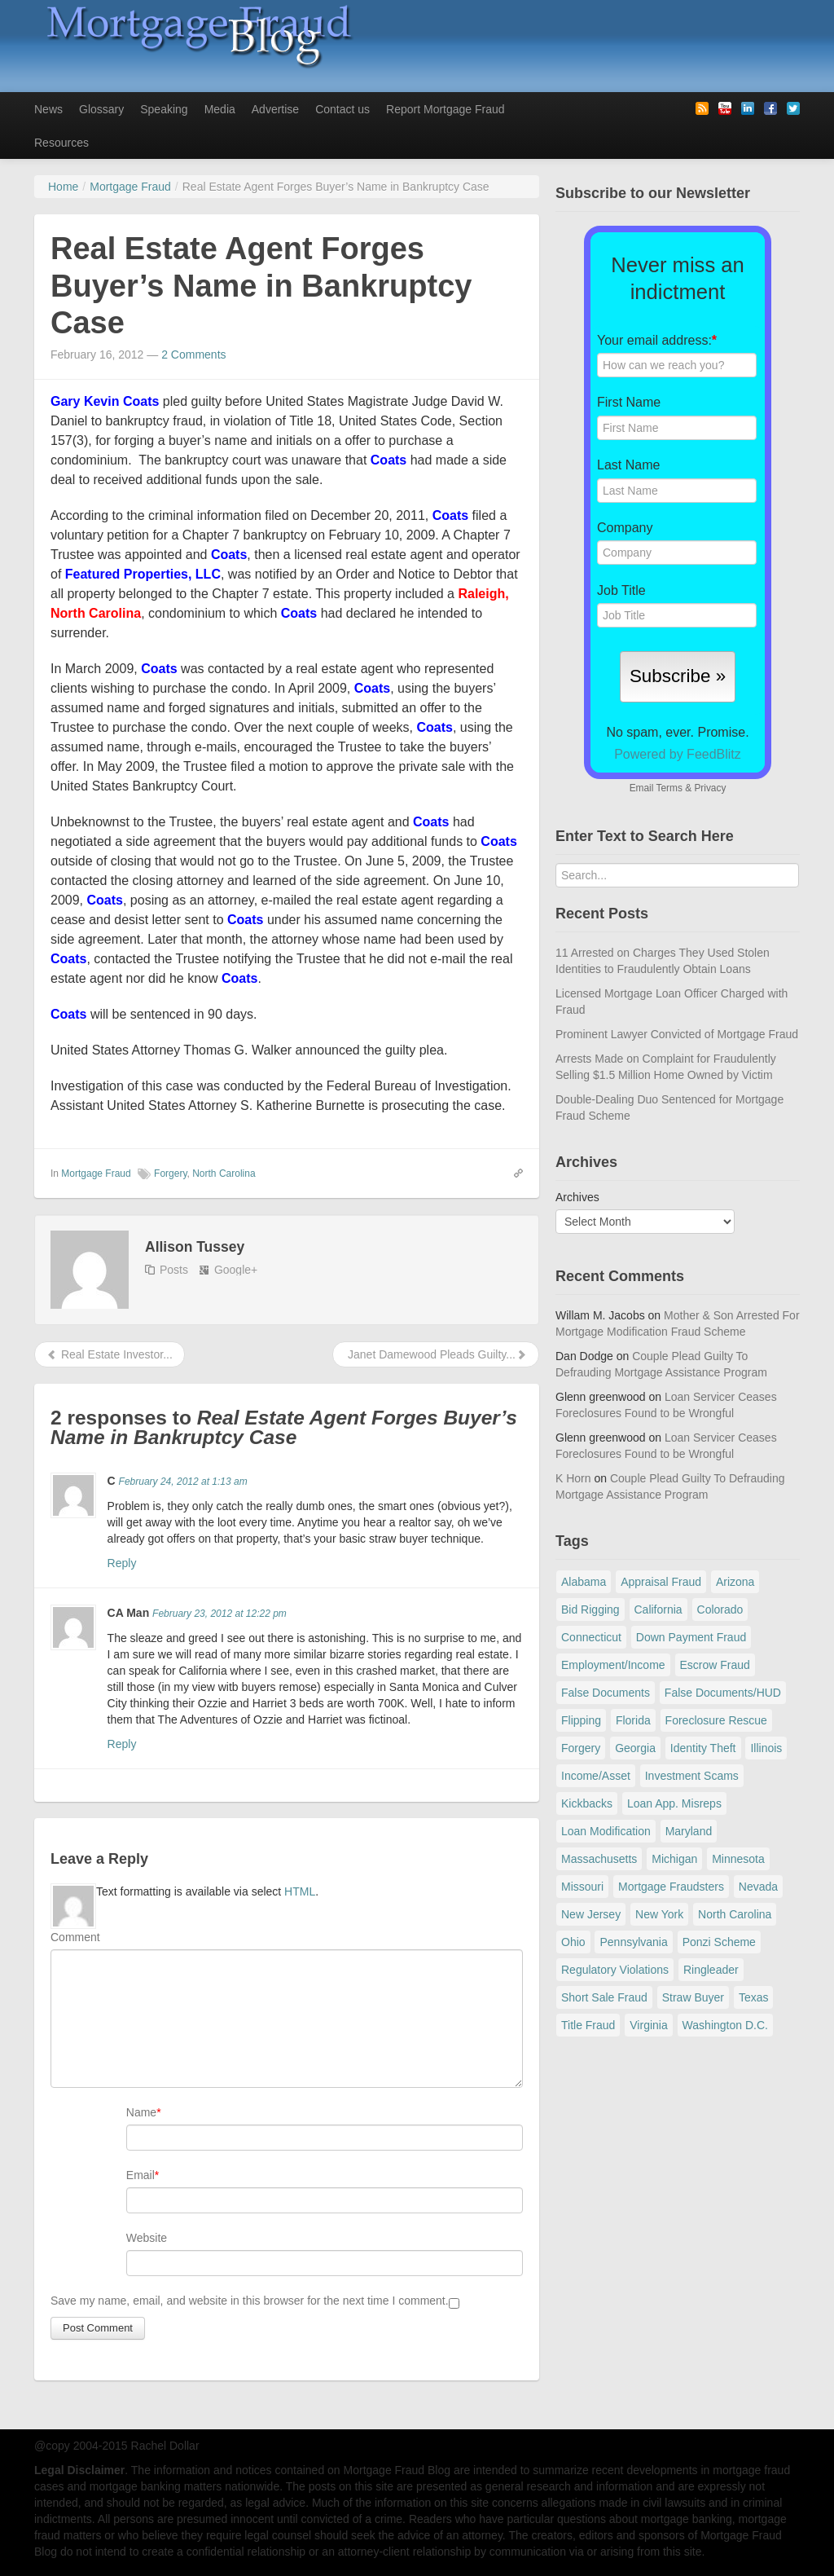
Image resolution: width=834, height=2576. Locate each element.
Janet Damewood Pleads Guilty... (436, 1354)
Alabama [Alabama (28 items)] (583, 1581)
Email (140, 2175)
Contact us (342, 109)
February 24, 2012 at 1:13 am (183, 1481)
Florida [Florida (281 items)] (633, 1720)
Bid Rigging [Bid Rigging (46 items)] (590, 1609)
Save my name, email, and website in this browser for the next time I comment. (249, 2300)
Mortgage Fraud (95, 1173)
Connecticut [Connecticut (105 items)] (591, 1637)
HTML (299, 1891)
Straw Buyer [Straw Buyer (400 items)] (693, 1997)
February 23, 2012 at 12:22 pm (219, 1613)
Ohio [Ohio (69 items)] (573, 1942)
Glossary (101, 109)
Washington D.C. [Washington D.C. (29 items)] (725, 2025)
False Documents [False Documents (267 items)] (605, 1692)
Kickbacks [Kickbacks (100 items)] (586, 1803)
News (48, 109)
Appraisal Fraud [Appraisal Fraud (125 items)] (661, 1581)
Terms (669, 788)
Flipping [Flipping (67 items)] (581, 1720)
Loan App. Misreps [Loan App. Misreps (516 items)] (674, 1803)
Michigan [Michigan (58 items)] (674, 1858)
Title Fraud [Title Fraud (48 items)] (588, 2025)
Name (141, 2112)
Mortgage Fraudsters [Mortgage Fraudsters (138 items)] (671, 1886)
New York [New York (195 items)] (659, 1914)
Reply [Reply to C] (122, 1563)
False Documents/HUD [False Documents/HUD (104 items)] (723, 1692)
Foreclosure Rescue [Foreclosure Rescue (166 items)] (716, 1720)
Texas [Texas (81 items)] (754, 1997)
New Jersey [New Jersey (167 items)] (591, 1914)
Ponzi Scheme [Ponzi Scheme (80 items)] (719, 1942)
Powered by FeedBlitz (677, 754)
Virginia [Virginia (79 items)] (648, 2025)
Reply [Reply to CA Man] (122, 1743)
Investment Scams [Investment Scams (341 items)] (692, 1775)
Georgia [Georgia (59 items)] (635, 1748)
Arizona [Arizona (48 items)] (735, 1581)
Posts (174, 1269)
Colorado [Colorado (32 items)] (720, 1609)
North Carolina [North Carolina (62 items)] (734, 1914)
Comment (75, 1937)
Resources (61, 142)
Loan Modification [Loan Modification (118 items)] (606, 1831)
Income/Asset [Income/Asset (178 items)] (595, 1775)
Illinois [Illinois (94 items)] (766, 1748)
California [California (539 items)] (658, 1609)
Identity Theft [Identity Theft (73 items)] (703, 1748)
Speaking (163, 109)
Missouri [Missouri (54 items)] (582, 1886)
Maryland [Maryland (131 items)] (689, 1831)
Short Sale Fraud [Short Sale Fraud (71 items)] (604, 1997)
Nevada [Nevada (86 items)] (758, 1886)
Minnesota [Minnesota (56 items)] (738, 1858)
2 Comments (193, 354)
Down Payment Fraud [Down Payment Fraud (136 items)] (691, 1637)
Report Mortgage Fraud (445, 109)
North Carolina (223, 1173)
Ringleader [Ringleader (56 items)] (711, 1969)
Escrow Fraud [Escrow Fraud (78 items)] (715, 1664)
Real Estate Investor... (109, 1354)
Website (146, 2237)
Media (219, 109)
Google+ (235, 1269)
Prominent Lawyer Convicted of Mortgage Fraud (676, 1034)
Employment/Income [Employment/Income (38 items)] (613, 1664)
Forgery (170, 1173)
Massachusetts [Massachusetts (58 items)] (599, 1858)
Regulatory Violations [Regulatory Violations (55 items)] (615, 1969)
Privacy (710, 788)
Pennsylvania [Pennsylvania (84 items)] (633, 1942)
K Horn (573, 1478)
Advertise (275, 109)
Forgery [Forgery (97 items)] (580, 1748)
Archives (577, 1197)
